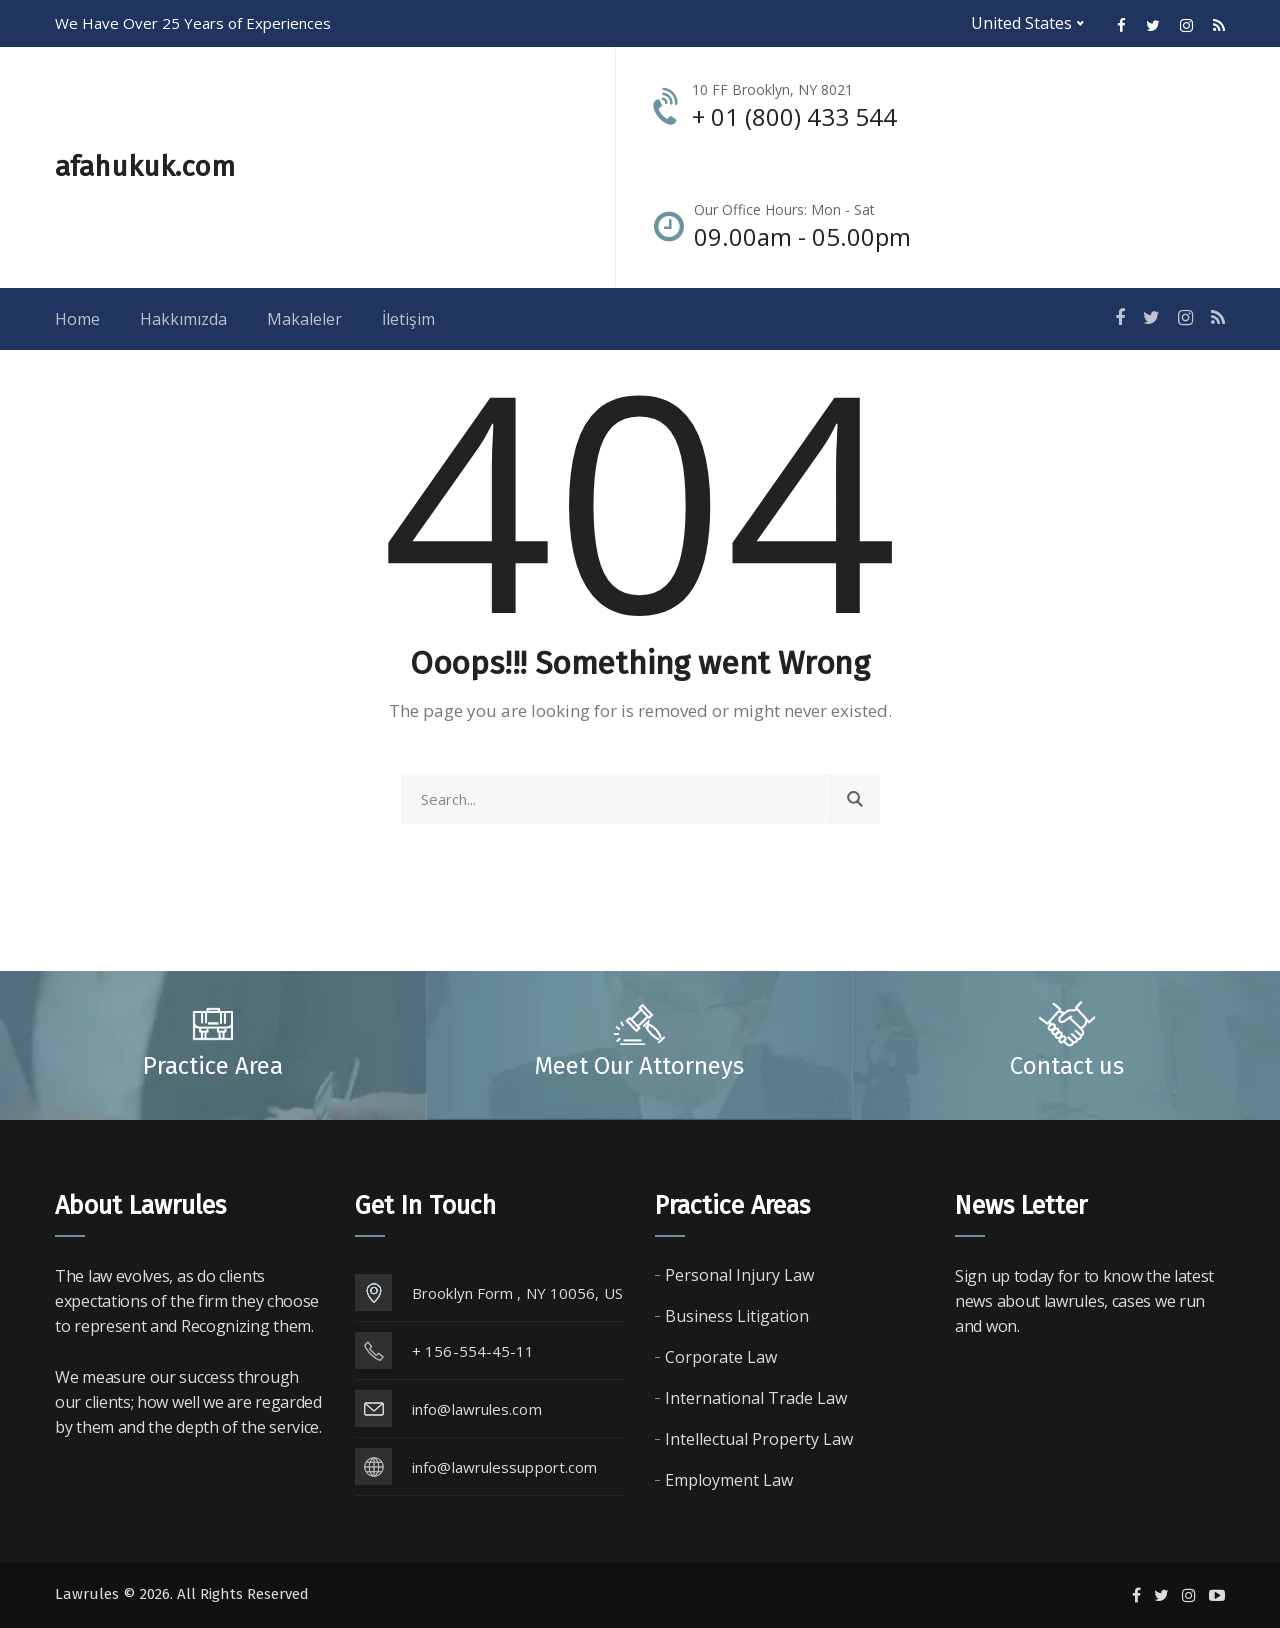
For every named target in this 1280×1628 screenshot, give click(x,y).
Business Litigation (737, 1316)
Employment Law (729, 1480)
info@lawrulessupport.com (504, 1467)
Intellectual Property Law (759, 1439)
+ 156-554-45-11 (473, 1351)
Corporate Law (721, 1357)
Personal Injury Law (739, 1275)
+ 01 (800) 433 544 (794, 116)
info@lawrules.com (477, 1409)
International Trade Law (756, 1398)
